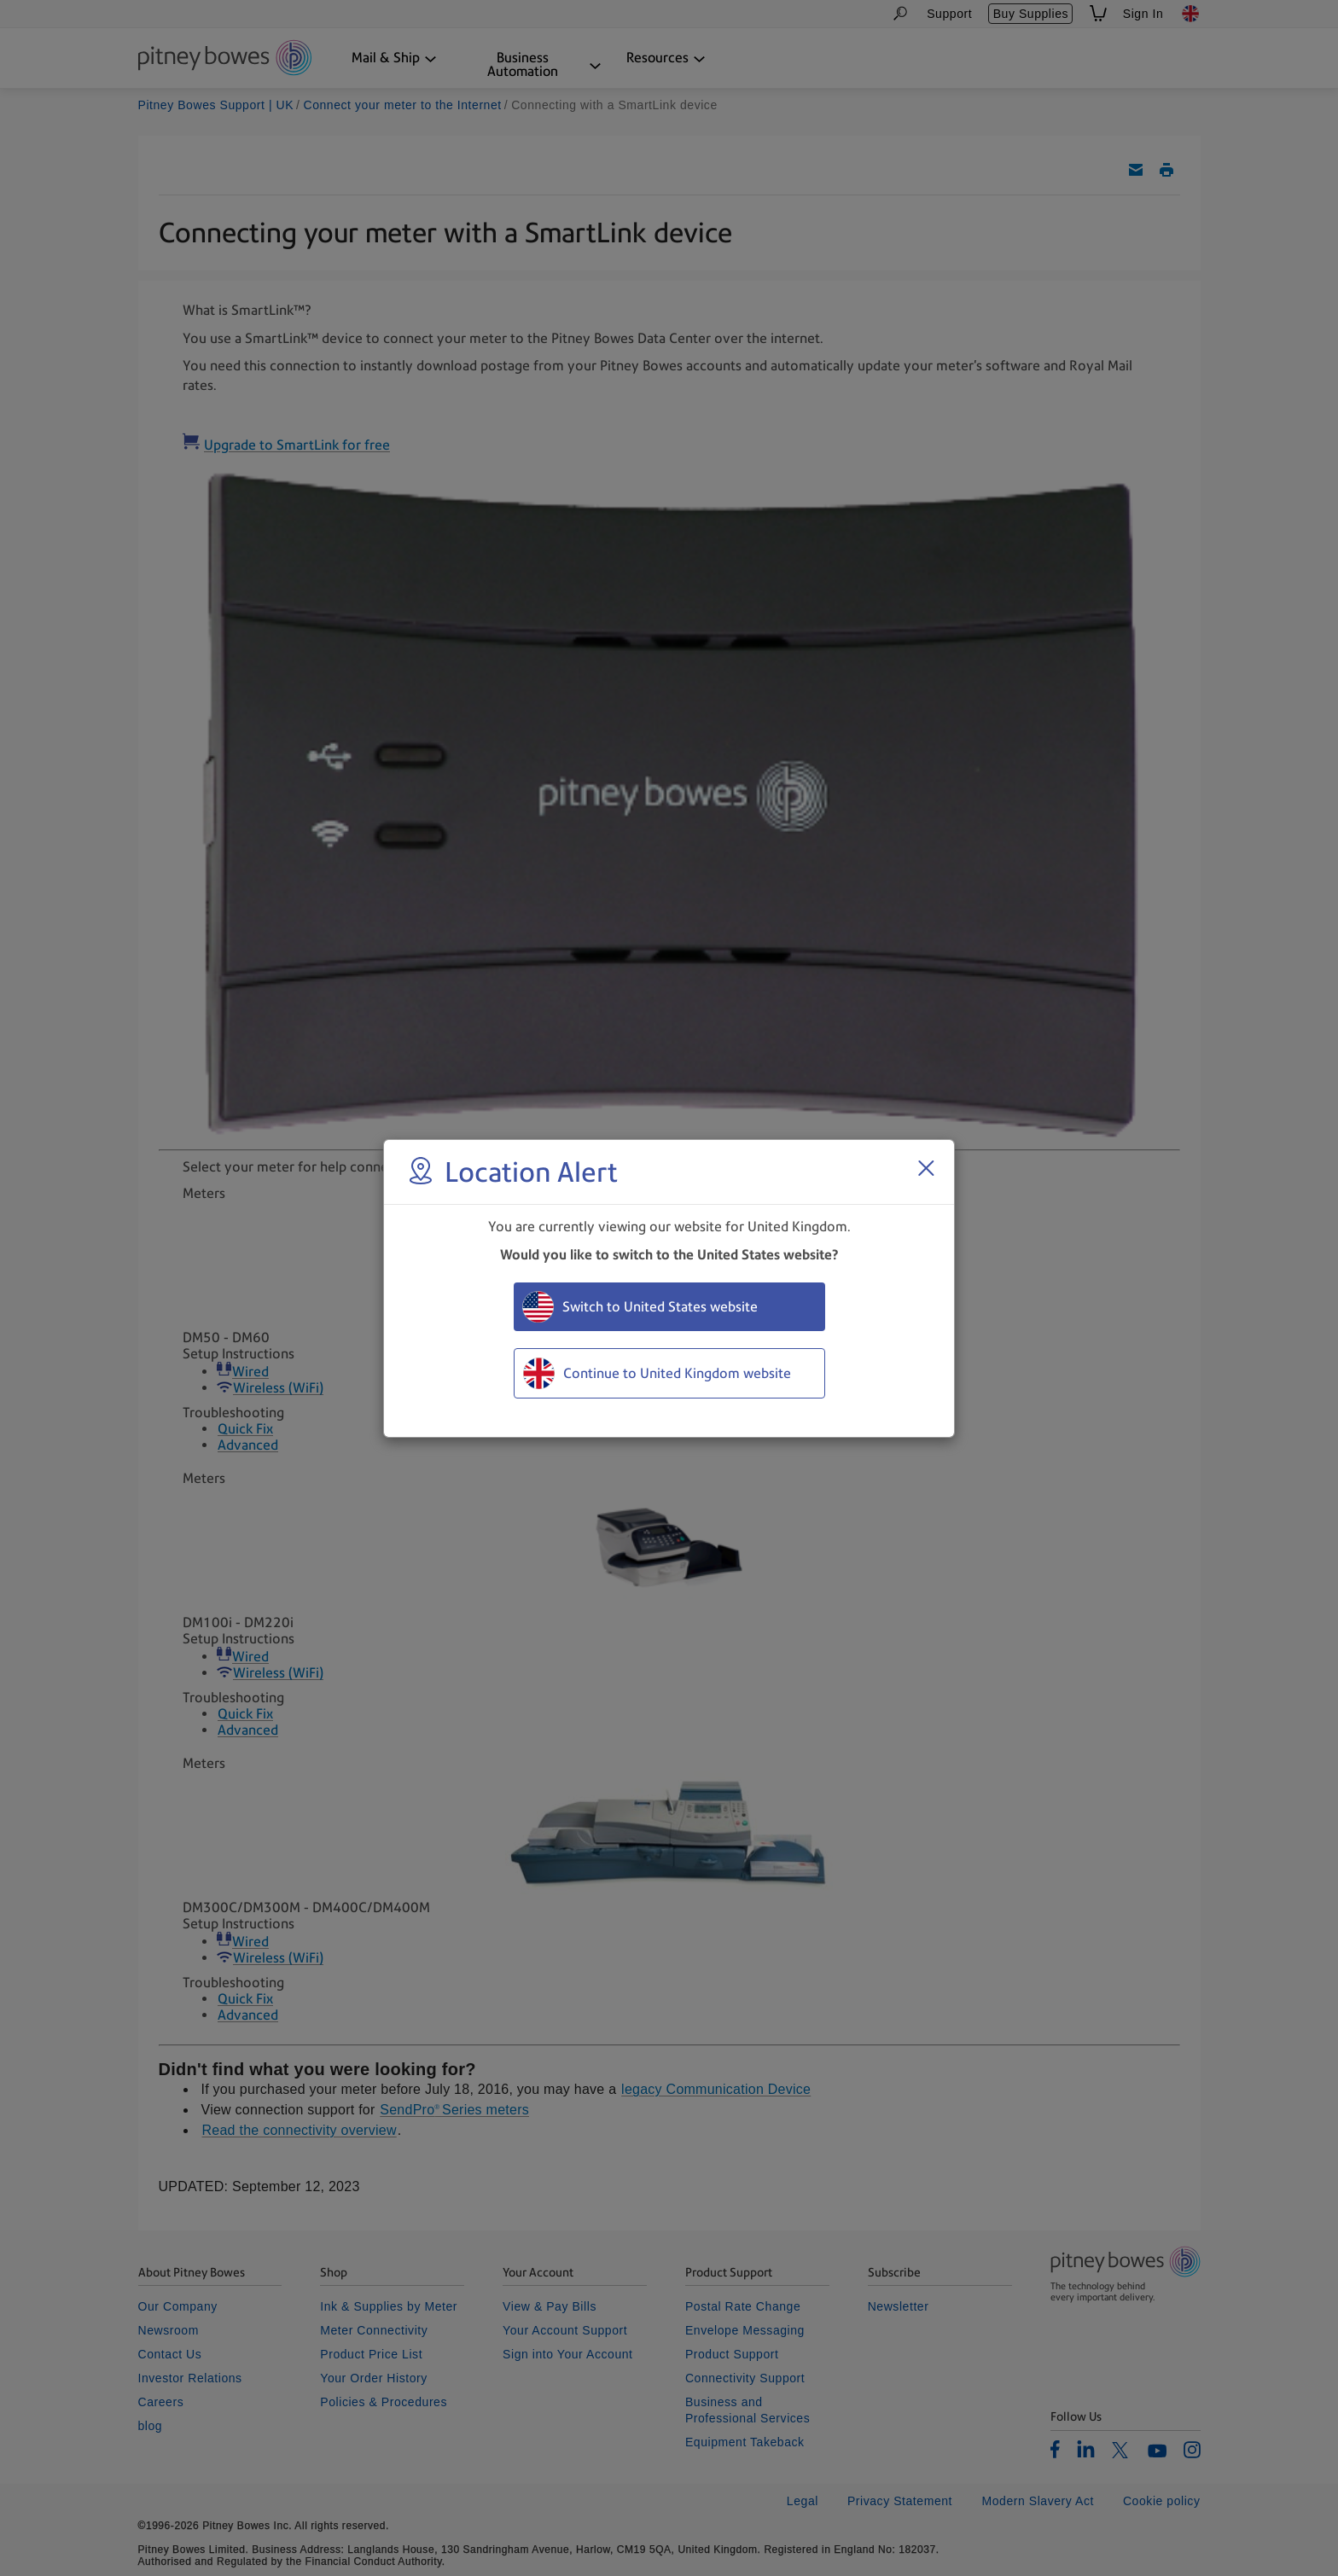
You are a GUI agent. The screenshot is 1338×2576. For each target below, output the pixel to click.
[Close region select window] (925, 1168)
